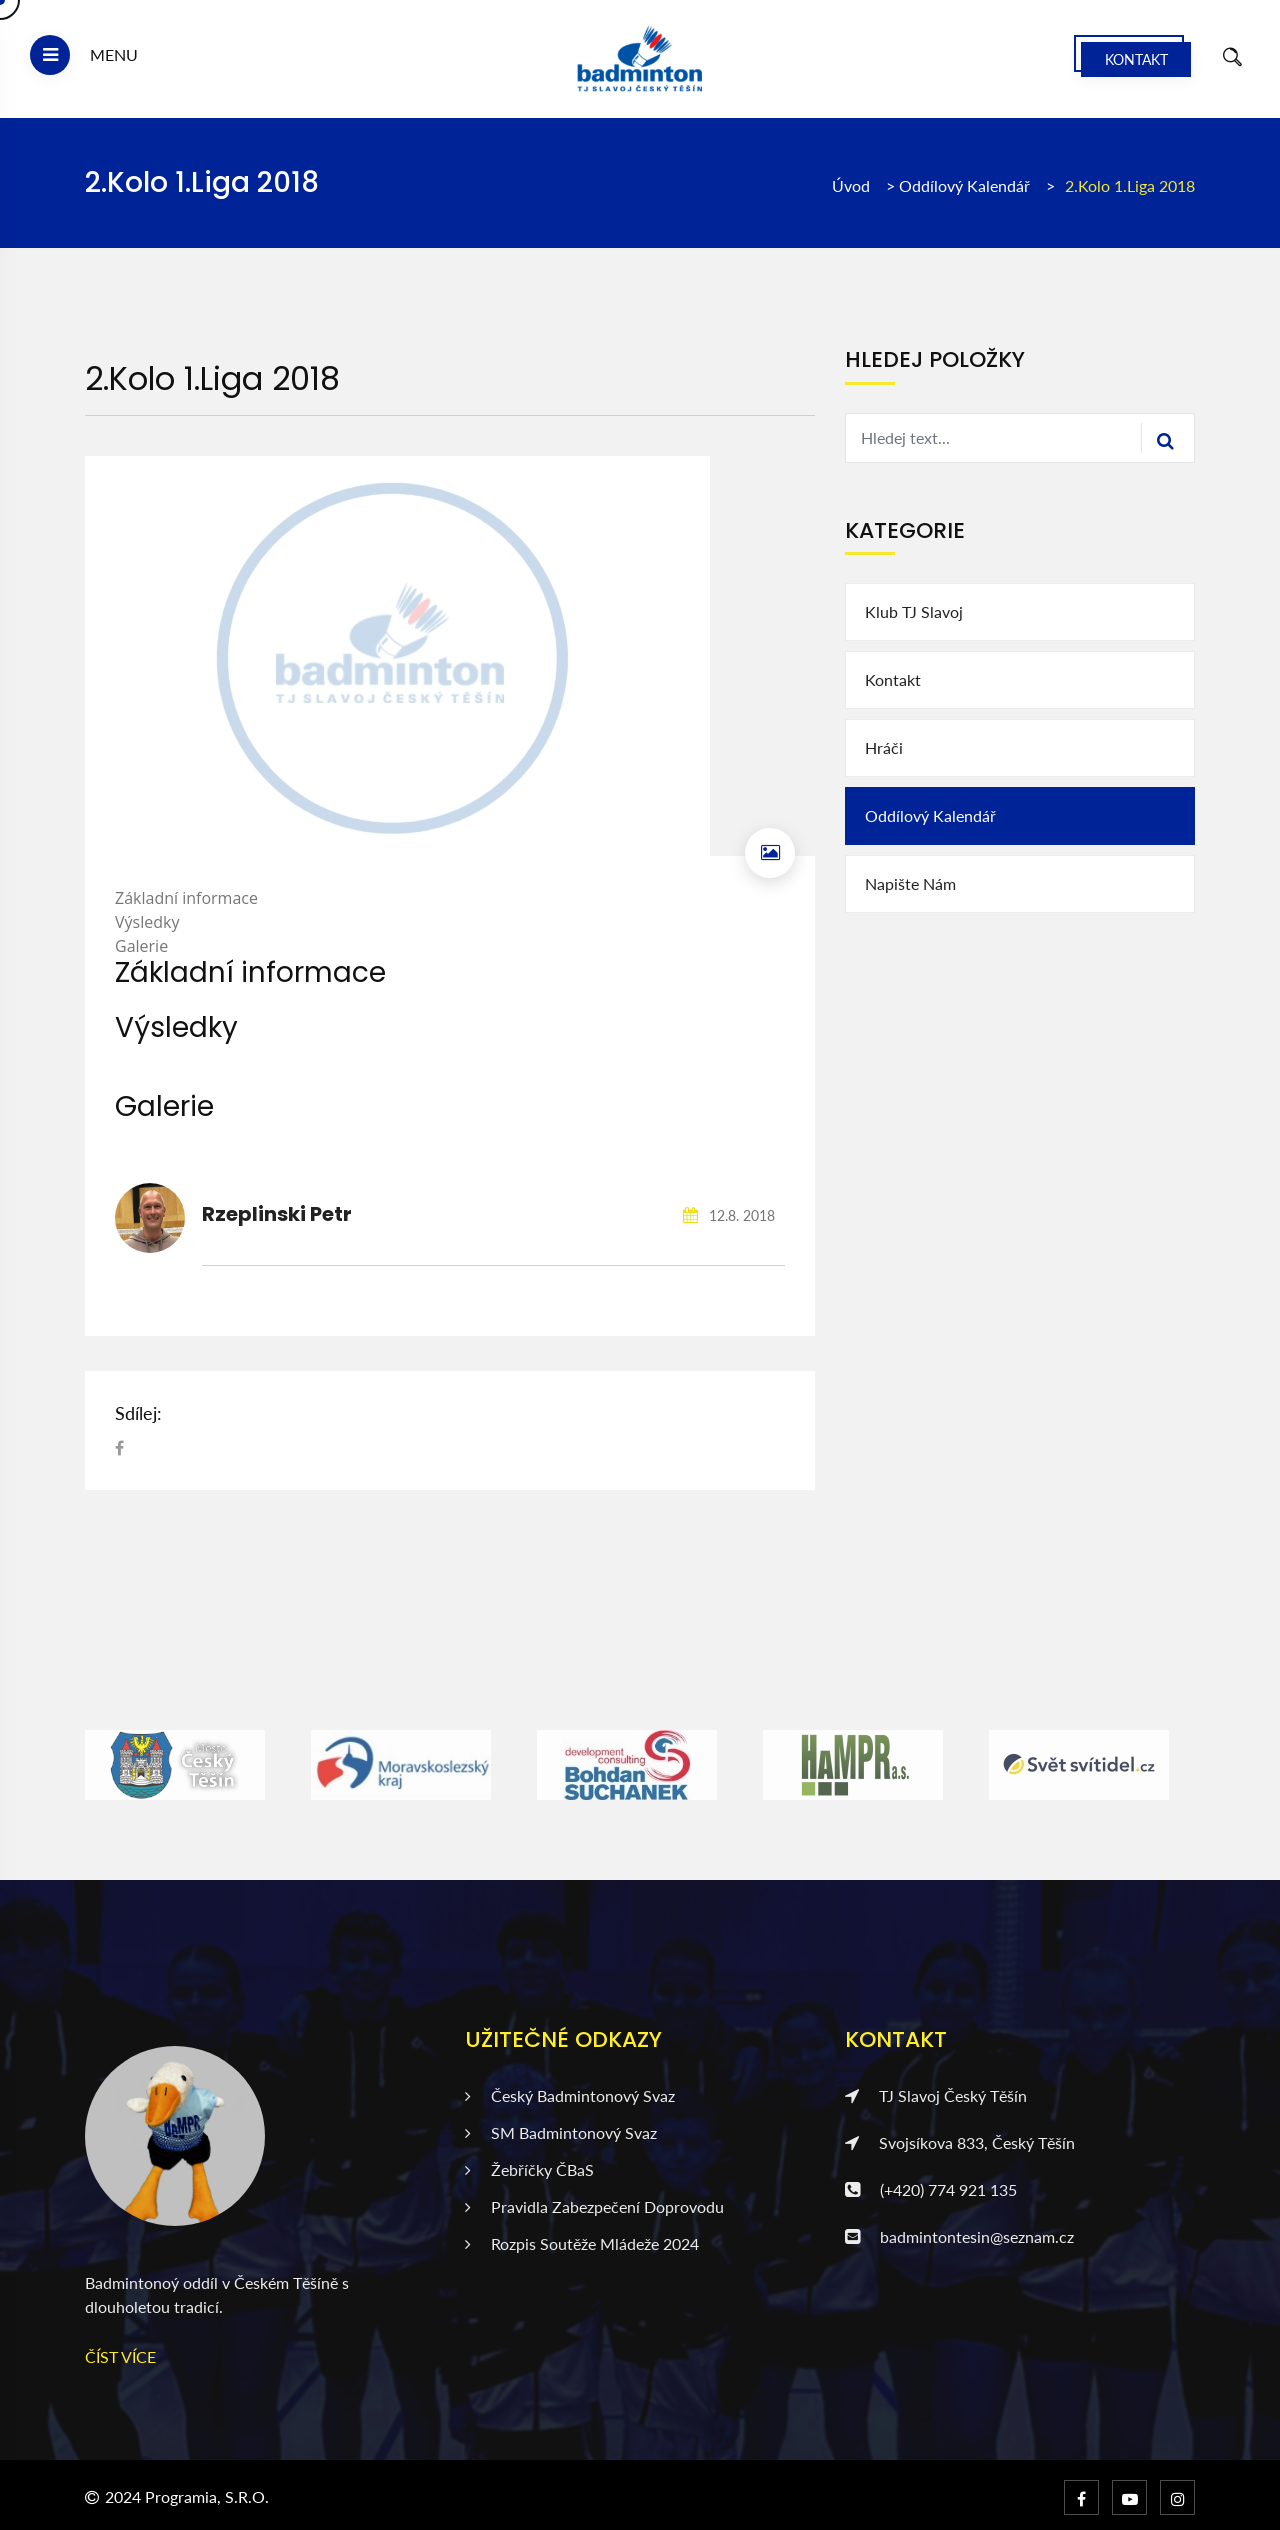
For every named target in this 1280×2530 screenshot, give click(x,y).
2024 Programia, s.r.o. (187, 2496)
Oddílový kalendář (966, 185)
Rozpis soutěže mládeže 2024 (582, 2243)
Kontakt (1136, 59)
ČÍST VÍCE (120, 2356)
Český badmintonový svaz (570, 2095)
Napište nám (910, 883)
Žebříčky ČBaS (529, 2169)
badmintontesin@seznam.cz (959, 2236)
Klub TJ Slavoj (914, 611)
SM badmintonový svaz (561, 2132)
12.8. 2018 (729, 1215)
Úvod (851, 185)
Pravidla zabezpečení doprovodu (594, 2206)
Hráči (884, 747)
